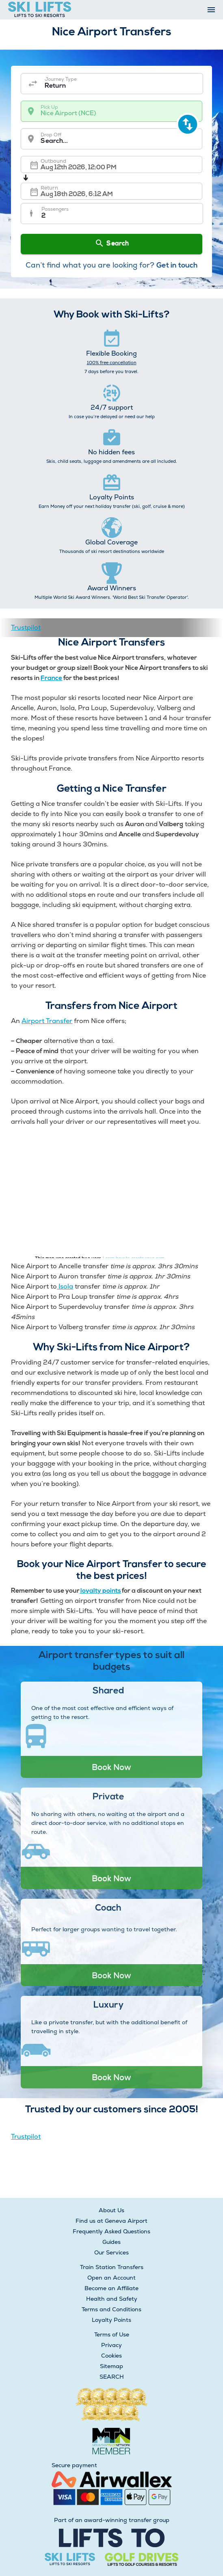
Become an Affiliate (111, 2288)
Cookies (111, 2355)
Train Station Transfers (111, 2267)
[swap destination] (187, 124)
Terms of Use (111, 2334)
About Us (111, 2210)
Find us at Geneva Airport (111, 2220)
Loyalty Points (111, 2319)
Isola (65, 1286)
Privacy (111, 2345)
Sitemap (111, 2366)
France (51, 678)
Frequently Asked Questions (111, 2231)
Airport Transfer (47, 1021)
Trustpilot (26, 627)
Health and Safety (111, 2298)
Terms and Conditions (111, 2309)
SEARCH (112, 2376)
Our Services (111, 2252)
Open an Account (111, 2277)
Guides (111, 2242)
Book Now (111, 1767)
